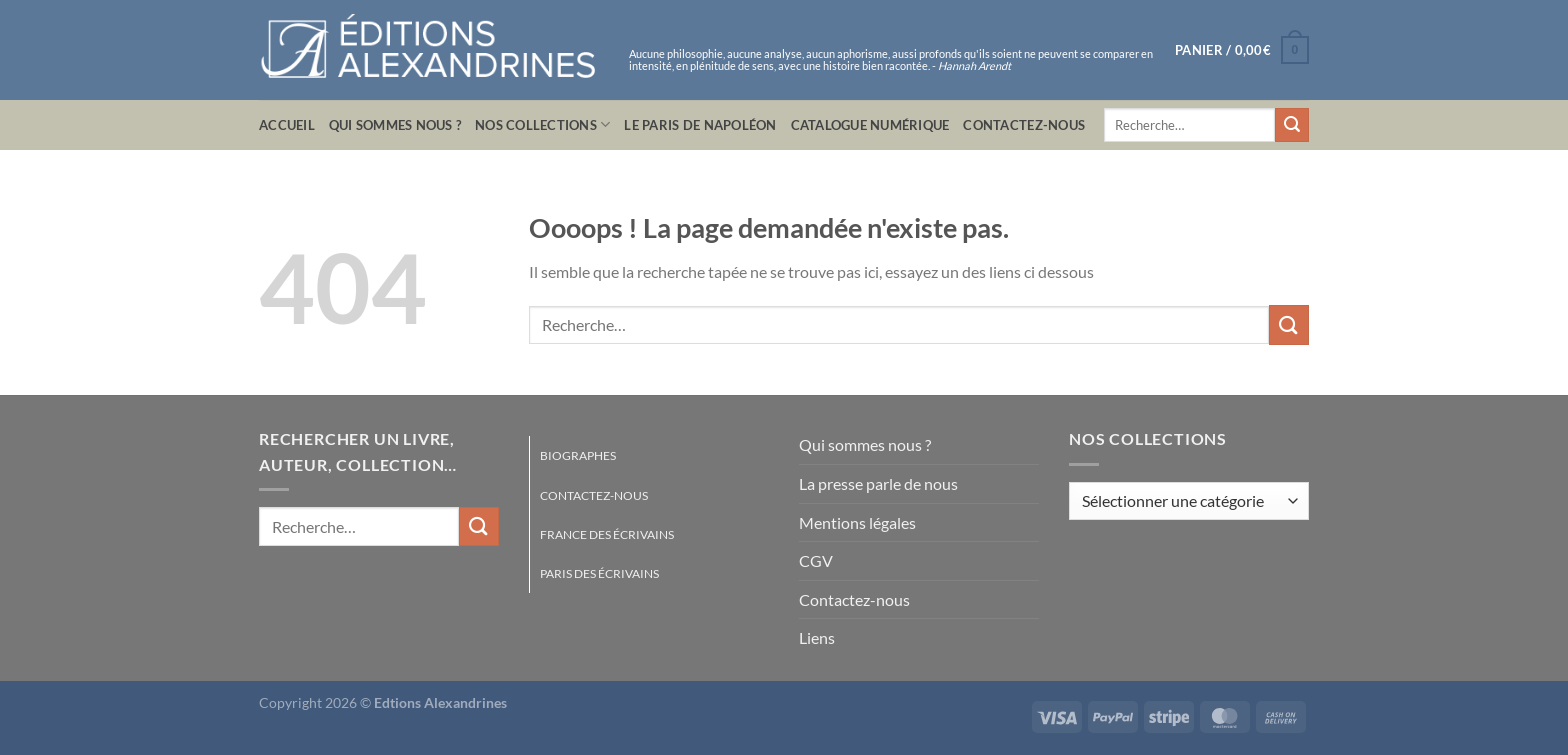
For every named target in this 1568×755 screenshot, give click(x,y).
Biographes (578, 455)
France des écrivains (607, 534)
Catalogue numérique (870, 125)
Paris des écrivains (599, 573)
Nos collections (542, 124)
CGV (816, 560)
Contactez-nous (1024, 125)
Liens (817, 637)
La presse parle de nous (878, 483)
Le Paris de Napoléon (700, 125)
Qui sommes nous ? (395, 125)
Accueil (287, 125)
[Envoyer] (1292, 125)
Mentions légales (857, 522)
